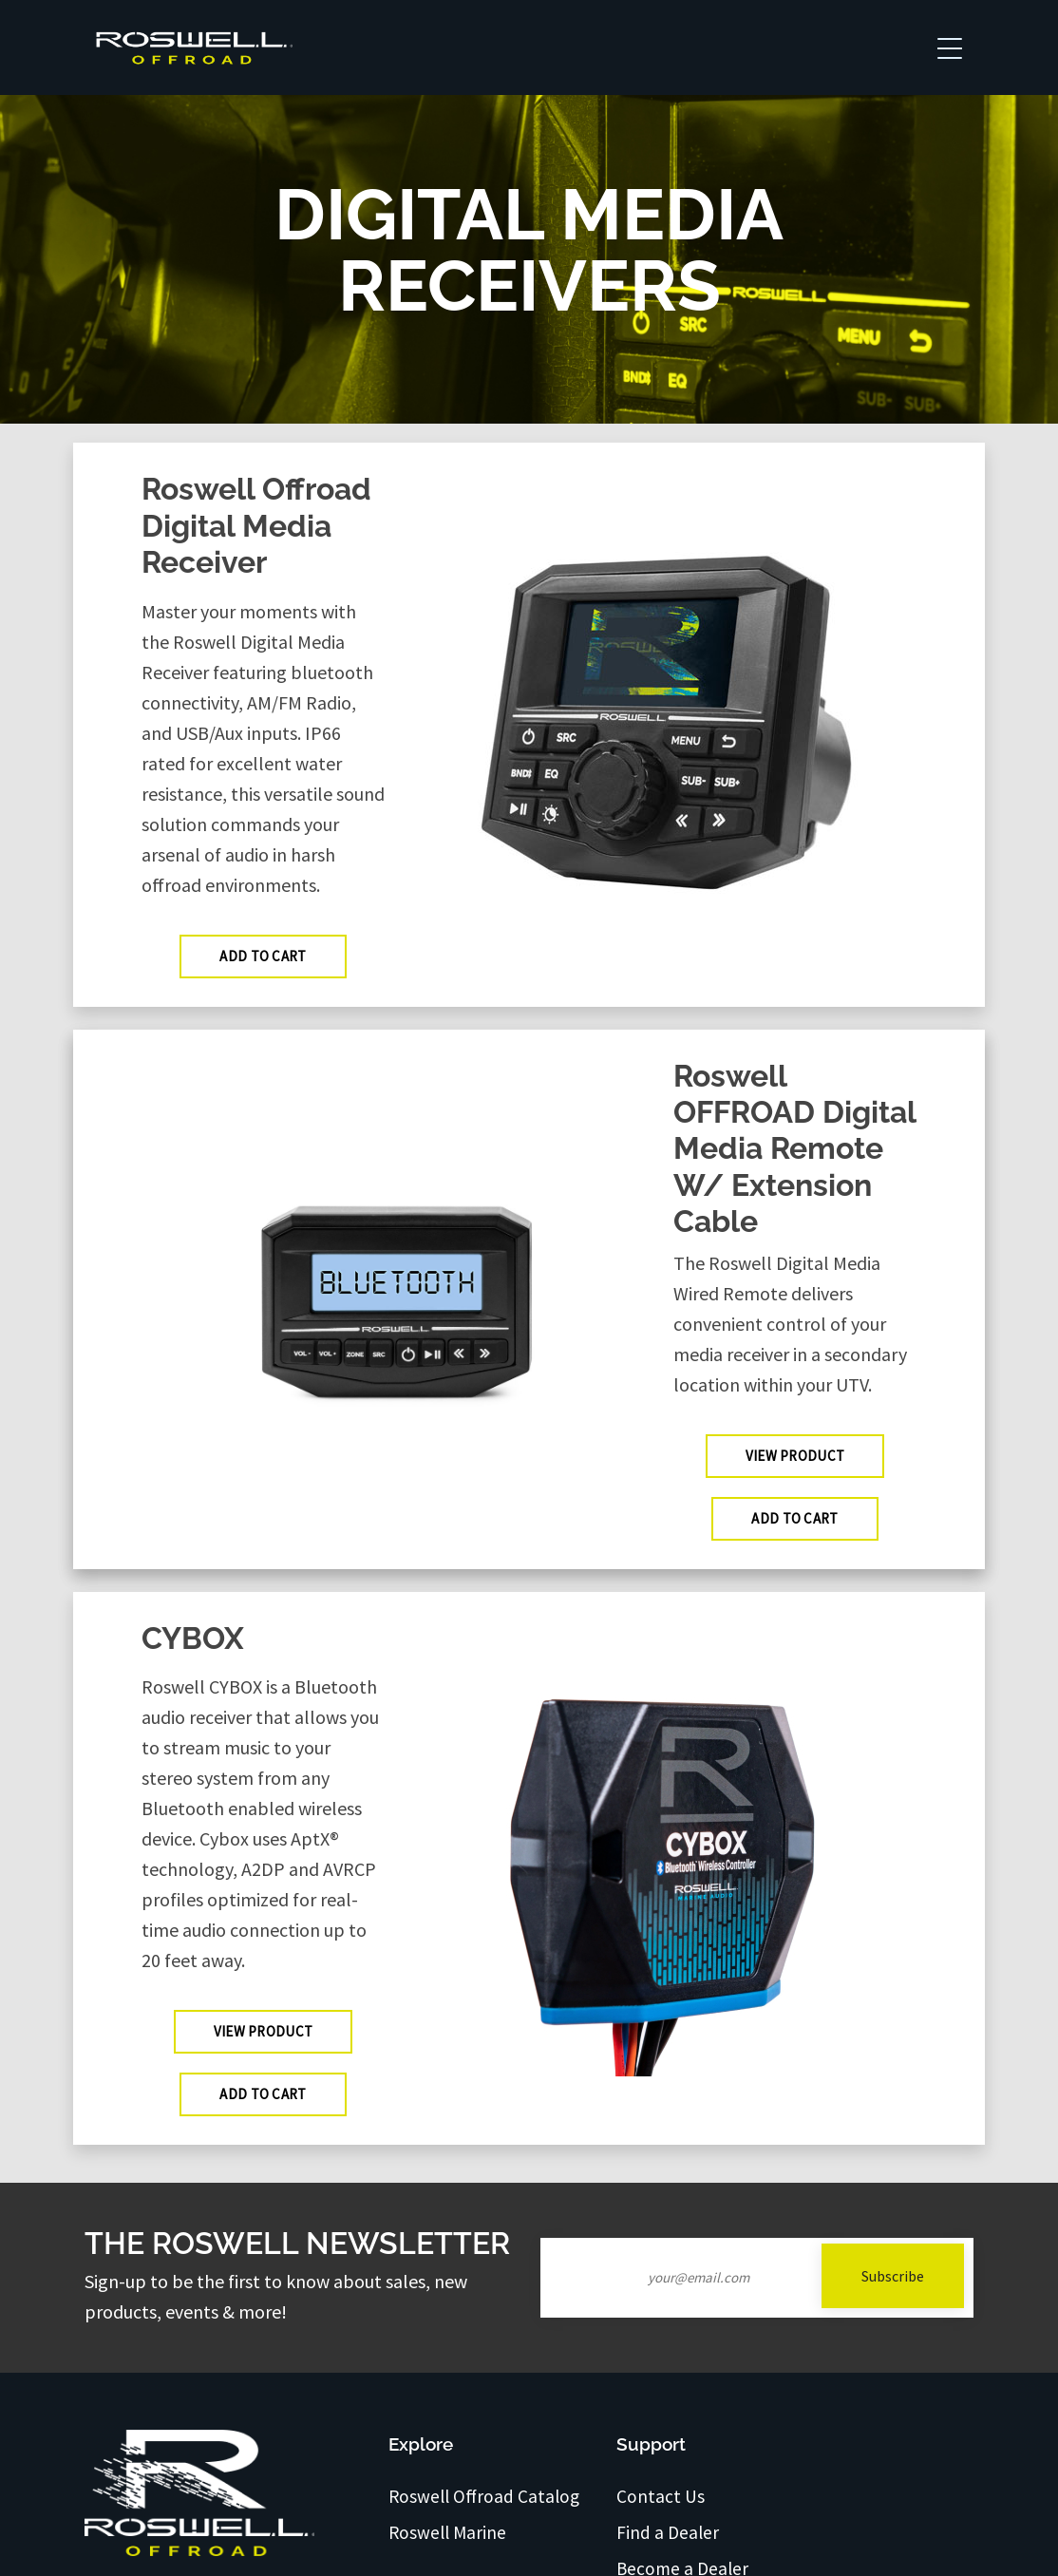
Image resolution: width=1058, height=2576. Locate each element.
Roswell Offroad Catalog (483, 2496)
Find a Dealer (667, 2532)
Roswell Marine (447, 2532)
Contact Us (660, 2496)
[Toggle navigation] (949, 47)
